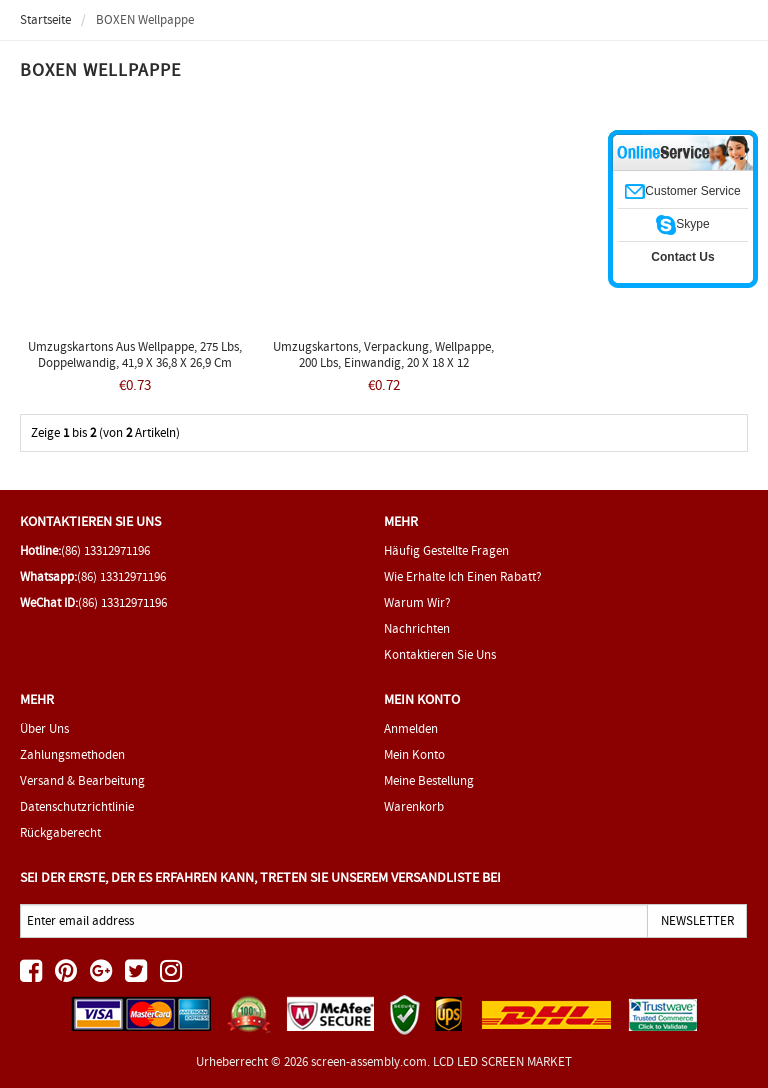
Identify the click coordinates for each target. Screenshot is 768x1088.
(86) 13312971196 (105, 550)
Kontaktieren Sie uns (440, 654)
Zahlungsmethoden (72, 754)
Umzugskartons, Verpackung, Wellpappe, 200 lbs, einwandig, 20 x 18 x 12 (383, 354)
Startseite (45, 19)
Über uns (44, 728)
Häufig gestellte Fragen (446, 550)
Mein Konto (414, 754)
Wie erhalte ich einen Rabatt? (463, 576)
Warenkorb (414, 806)
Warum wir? (417, 602)
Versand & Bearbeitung (82, 780)
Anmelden (411, 728)
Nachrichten (417, 628)
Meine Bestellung (429, 780)
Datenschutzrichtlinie (77, 806)
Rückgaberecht (60, 832)
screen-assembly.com (369, 1061)
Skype (682, 224)
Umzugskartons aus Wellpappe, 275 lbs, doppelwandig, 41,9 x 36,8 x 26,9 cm (135, 354)
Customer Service (682, 191)
